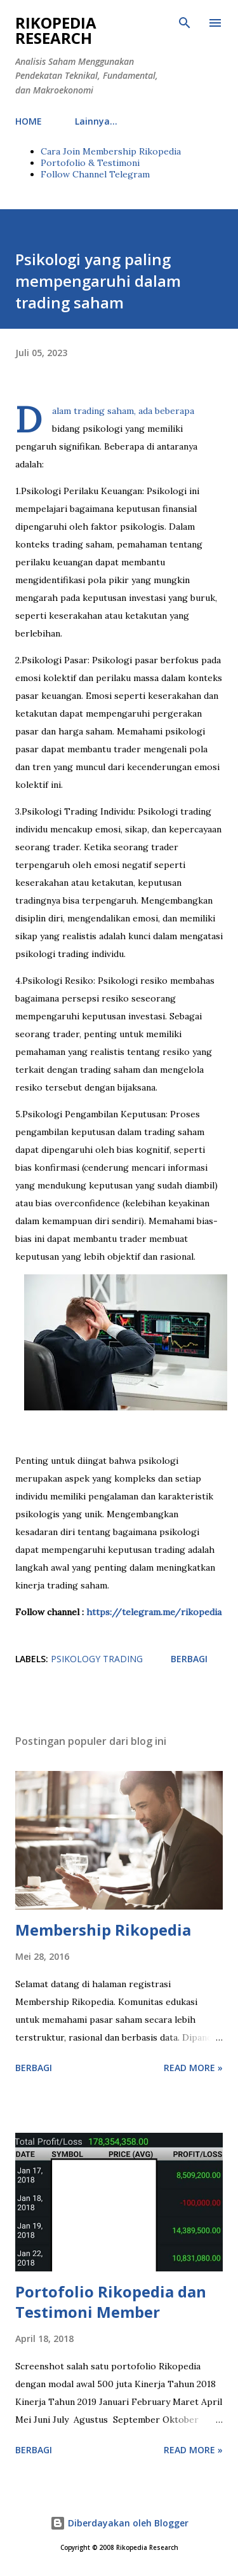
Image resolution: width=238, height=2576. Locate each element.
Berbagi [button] (189, 1659)
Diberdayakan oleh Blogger (119, 2523)
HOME (28, 121)
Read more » (193, 2068)
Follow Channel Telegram (95, 174)
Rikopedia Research (55, 30)
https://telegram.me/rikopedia (152, 1612)
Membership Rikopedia (103, 1929)
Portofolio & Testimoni (90, 163)
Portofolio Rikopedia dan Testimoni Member (110, 2301)
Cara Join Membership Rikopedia (111, 151)
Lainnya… (96, 121)
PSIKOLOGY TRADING (97, 1659)
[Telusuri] (184, 23)
